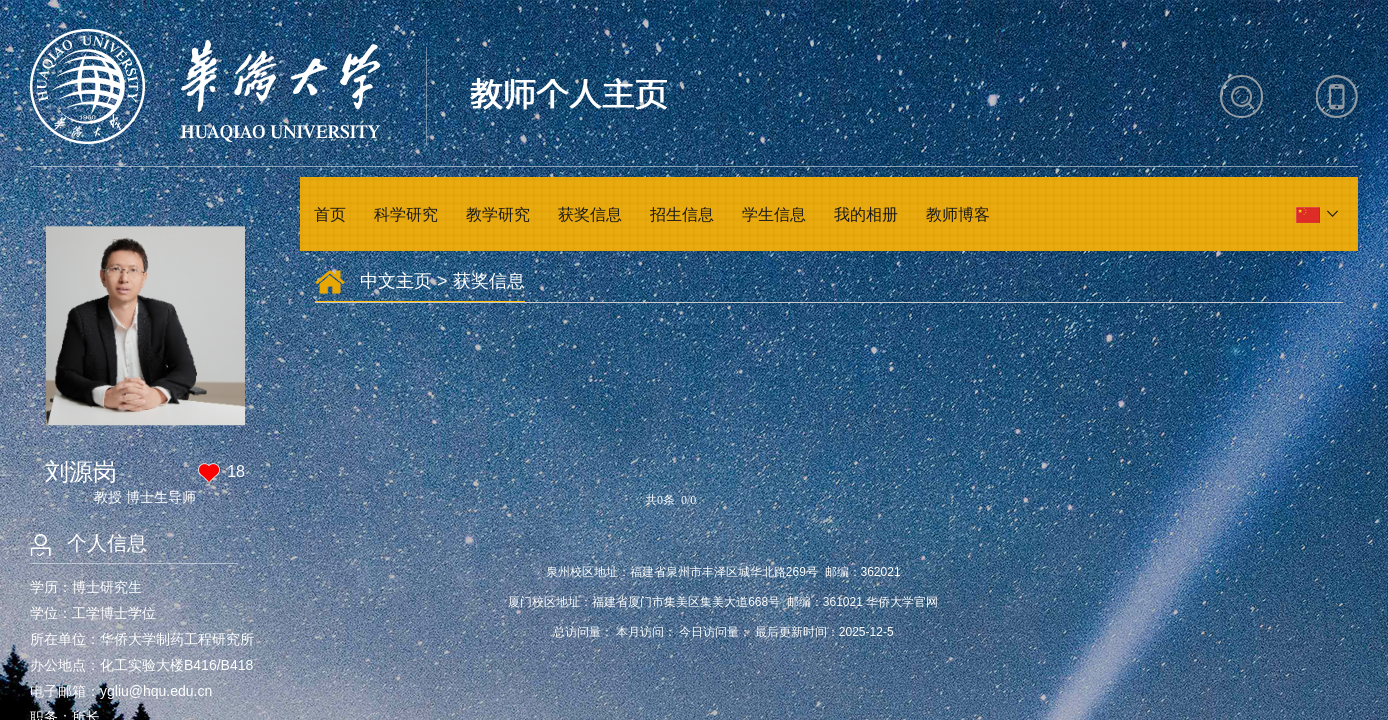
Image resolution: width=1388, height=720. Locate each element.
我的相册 (866, 214)
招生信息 (682, 214)
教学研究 (498, 214)
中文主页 (396, 281)
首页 (330, 214)
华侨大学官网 (902, 602)
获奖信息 (590, 214)
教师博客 (958, 214)
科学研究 (406, 214)
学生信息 (774, 214)
